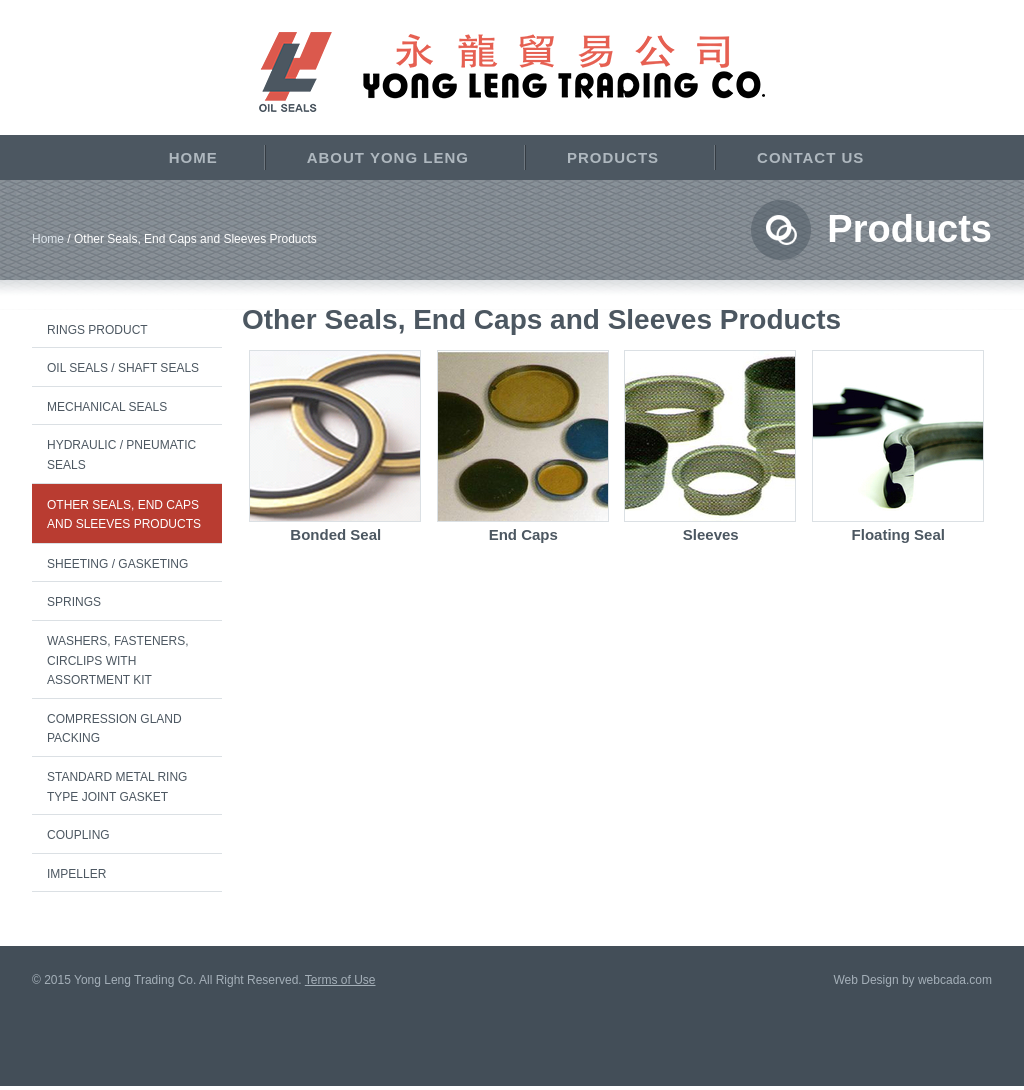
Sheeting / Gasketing (117, 564)
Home (193, 157)
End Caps (523, 534)
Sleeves (711, 534)
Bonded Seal (335, 534)
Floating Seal (898, 534)
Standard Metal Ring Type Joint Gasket (117, 787)
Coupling (78, 835)
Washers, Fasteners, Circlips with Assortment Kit (118, 660)
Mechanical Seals (107, 407)
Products (613, 157)
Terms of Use (340, 980)
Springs (74, 602)
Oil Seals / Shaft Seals (123, 368)
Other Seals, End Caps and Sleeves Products (124, 515)
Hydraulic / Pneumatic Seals (121, 455)
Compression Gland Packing (114, 729)
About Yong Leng (388, 157)
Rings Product (97, 330)
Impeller (76, 874)
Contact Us (810, 157)
